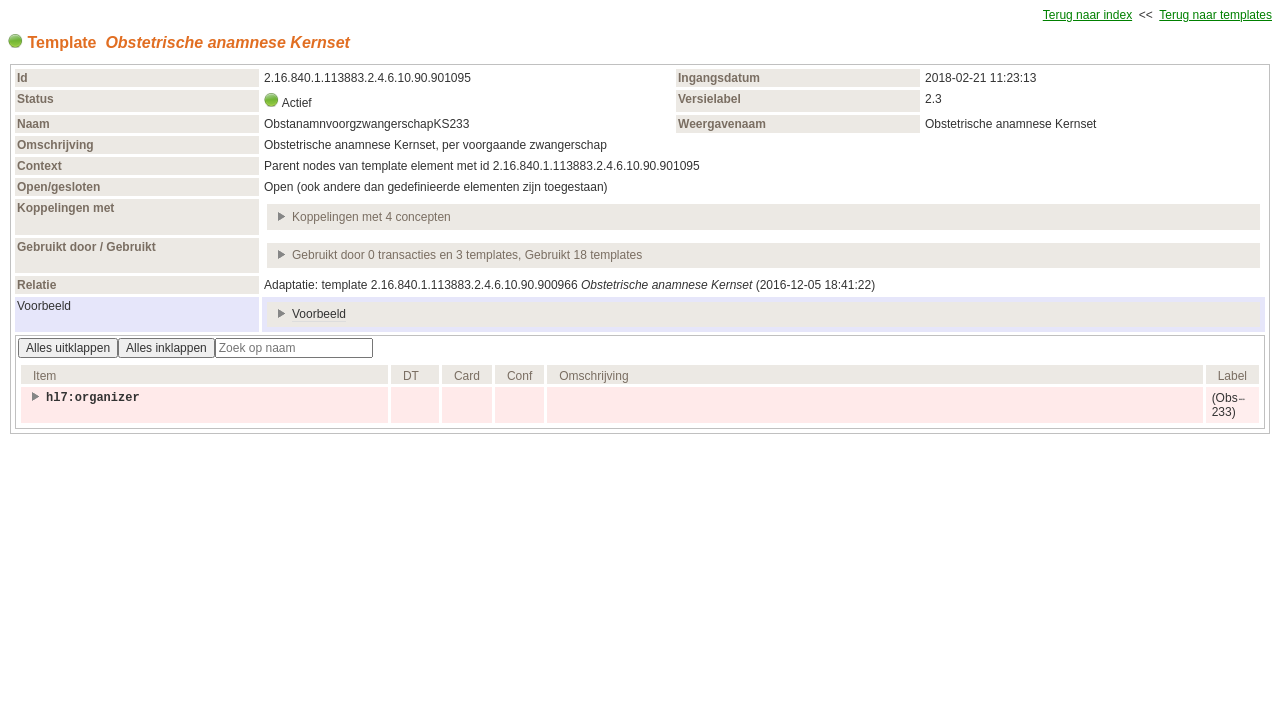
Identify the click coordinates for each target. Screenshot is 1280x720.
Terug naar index (1087, 15)
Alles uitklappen (68, 348)
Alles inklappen (166, 348)
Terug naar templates (1215, 15)
